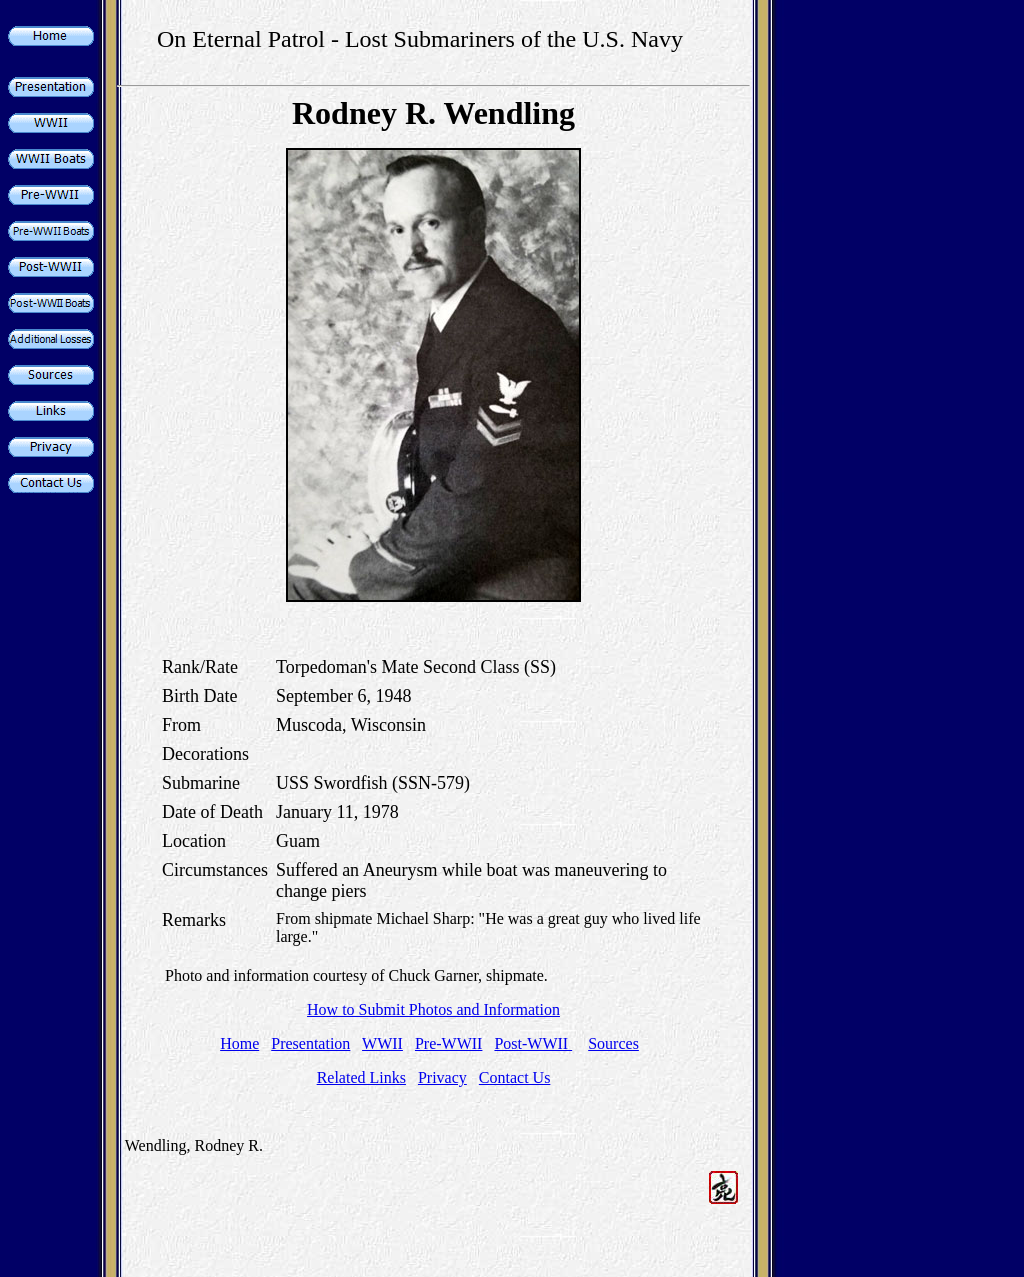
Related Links (361, 1077)
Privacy (442, 1077)
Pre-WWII (449, 1043)
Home (239, 1043)
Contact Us (515, 1077)
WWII (382, 1043)
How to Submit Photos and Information (433, 1009)
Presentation (310, 1043)
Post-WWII (533, 1043)
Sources (613, 1043)
